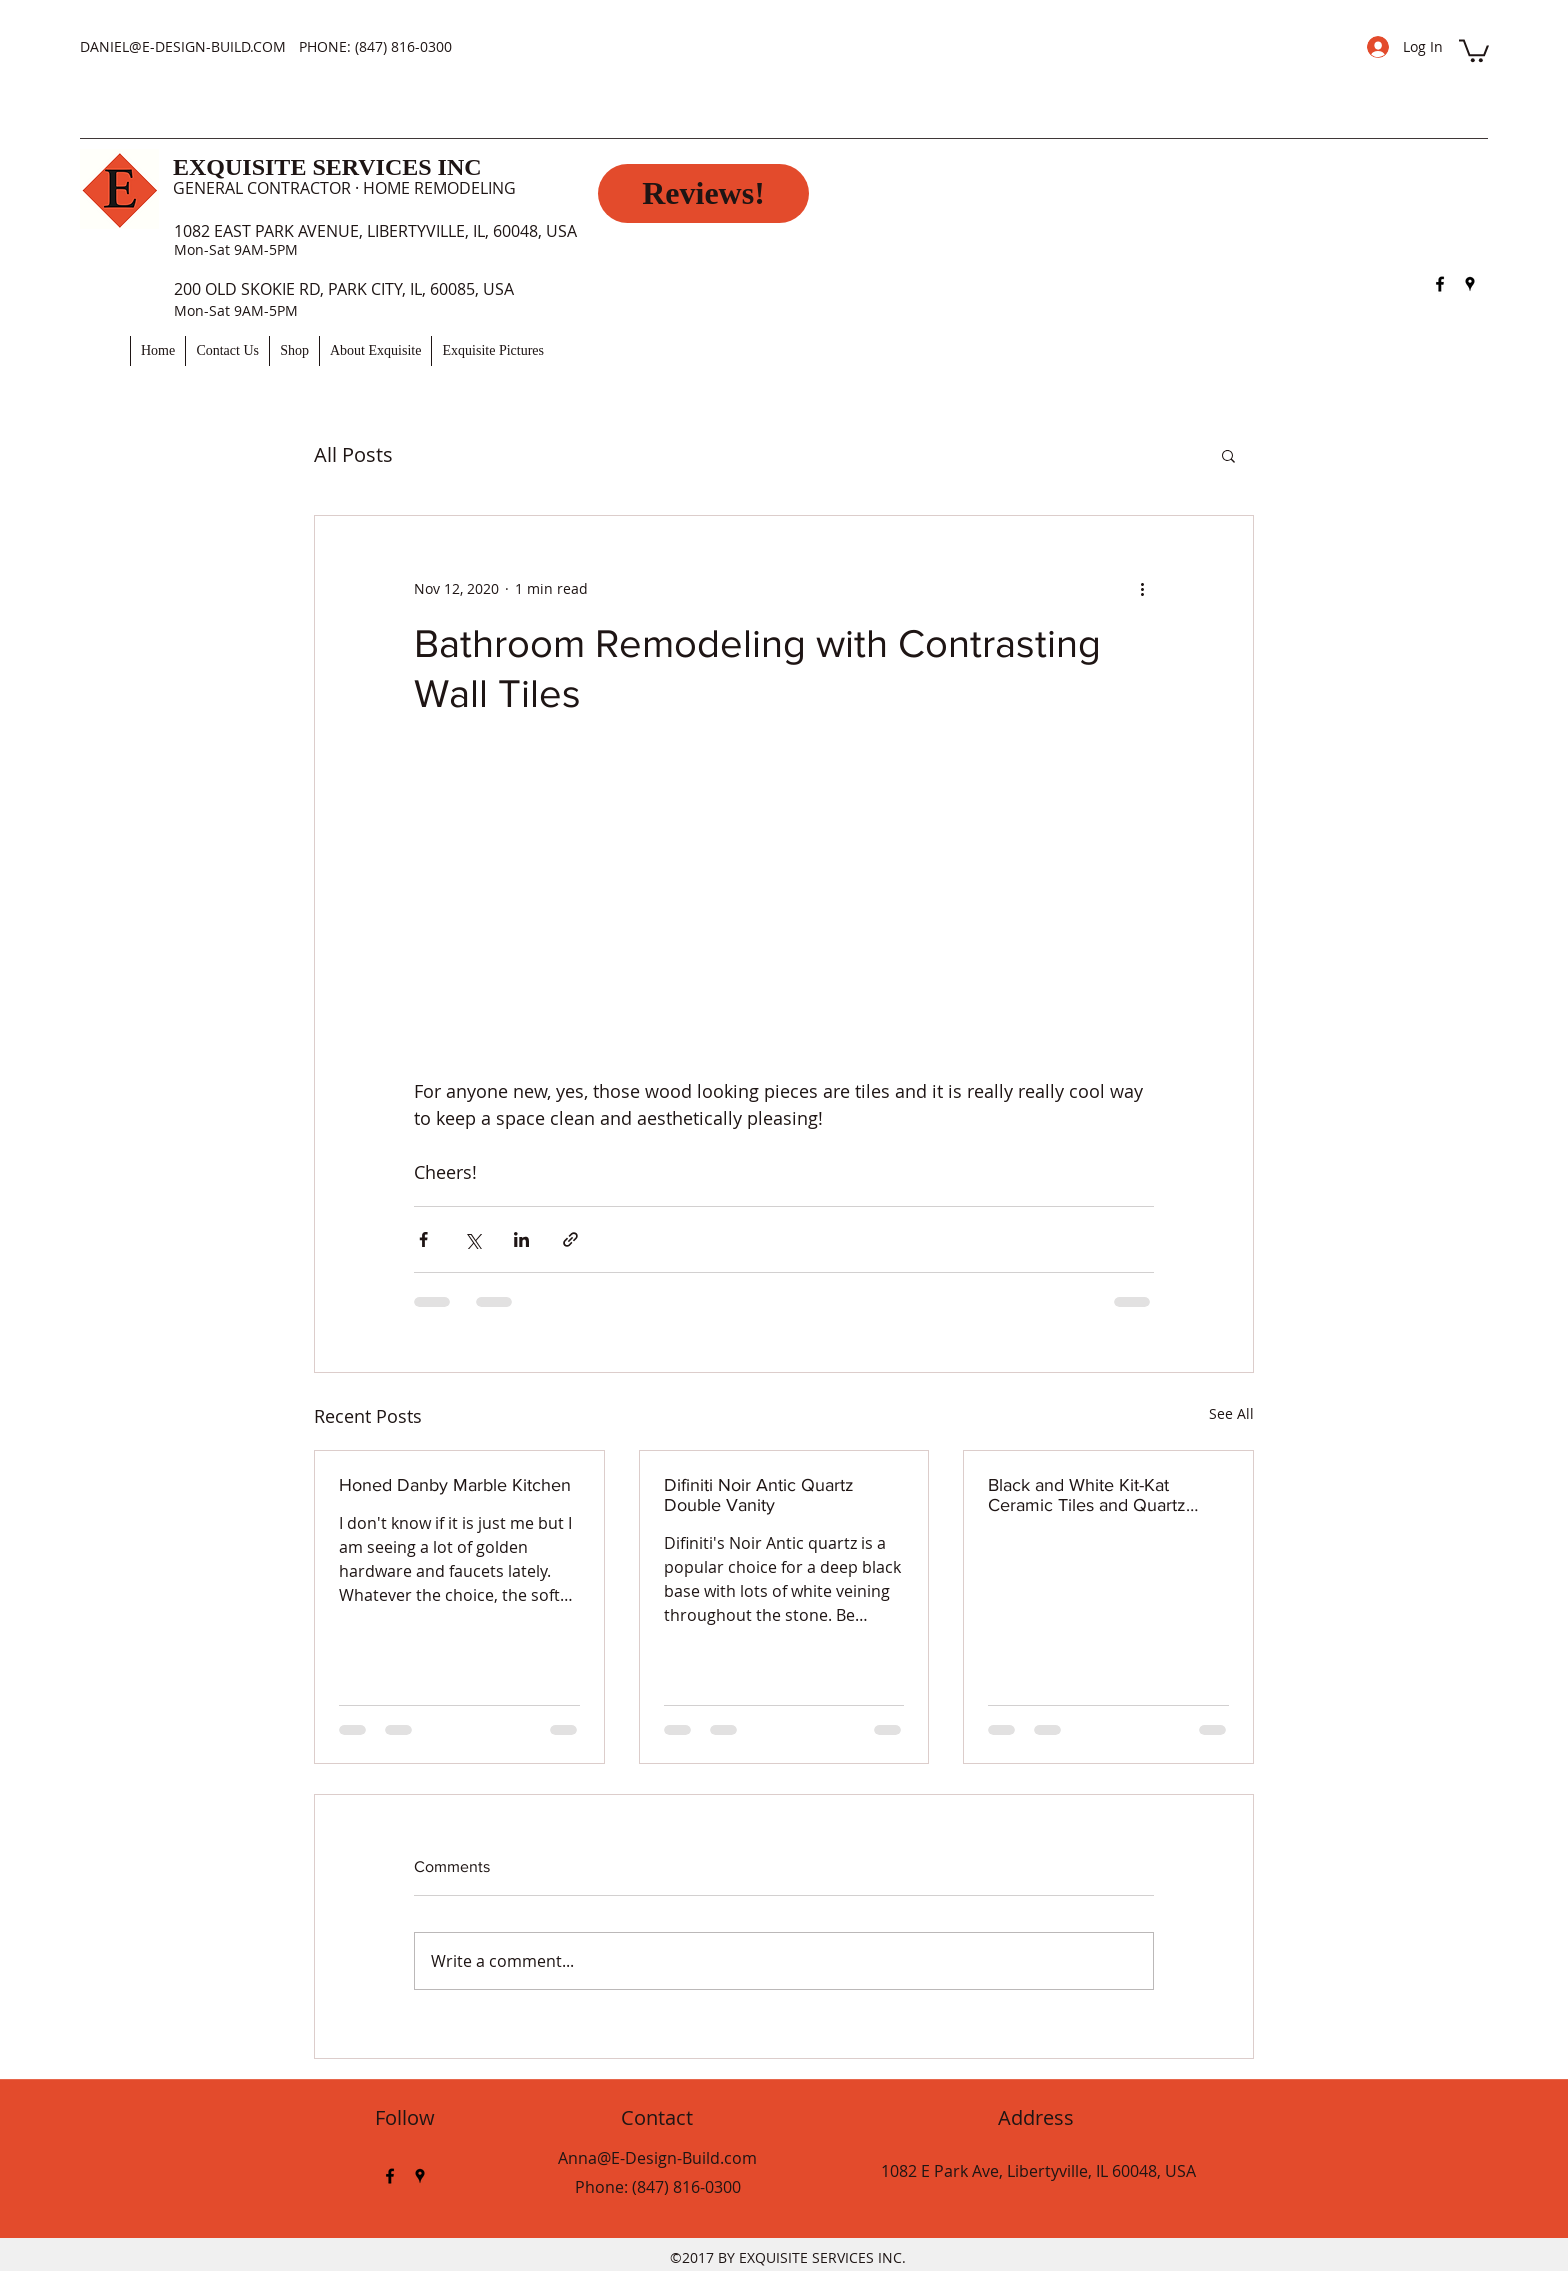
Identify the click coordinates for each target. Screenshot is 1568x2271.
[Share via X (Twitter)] (472, 1239)
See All (1231, 1413)
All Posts (353, 454)
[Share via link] (570, 1239)
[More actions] (1142, 588)
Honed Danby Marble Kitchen (455, 1485)
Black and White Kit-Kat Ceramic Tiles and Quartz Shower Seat (1087, 1495)
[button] (1474, 49)
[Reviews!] (703, 193)
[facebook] (1440, 284)
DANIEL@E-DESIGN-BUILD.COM (183, 46)
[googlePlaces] (1470, 284)
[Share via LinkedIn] (521, 1239)
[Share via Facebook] (423, 1239)
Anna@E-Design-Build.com (657, 2158)
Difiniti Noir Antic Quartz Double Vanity (759, 1495)
